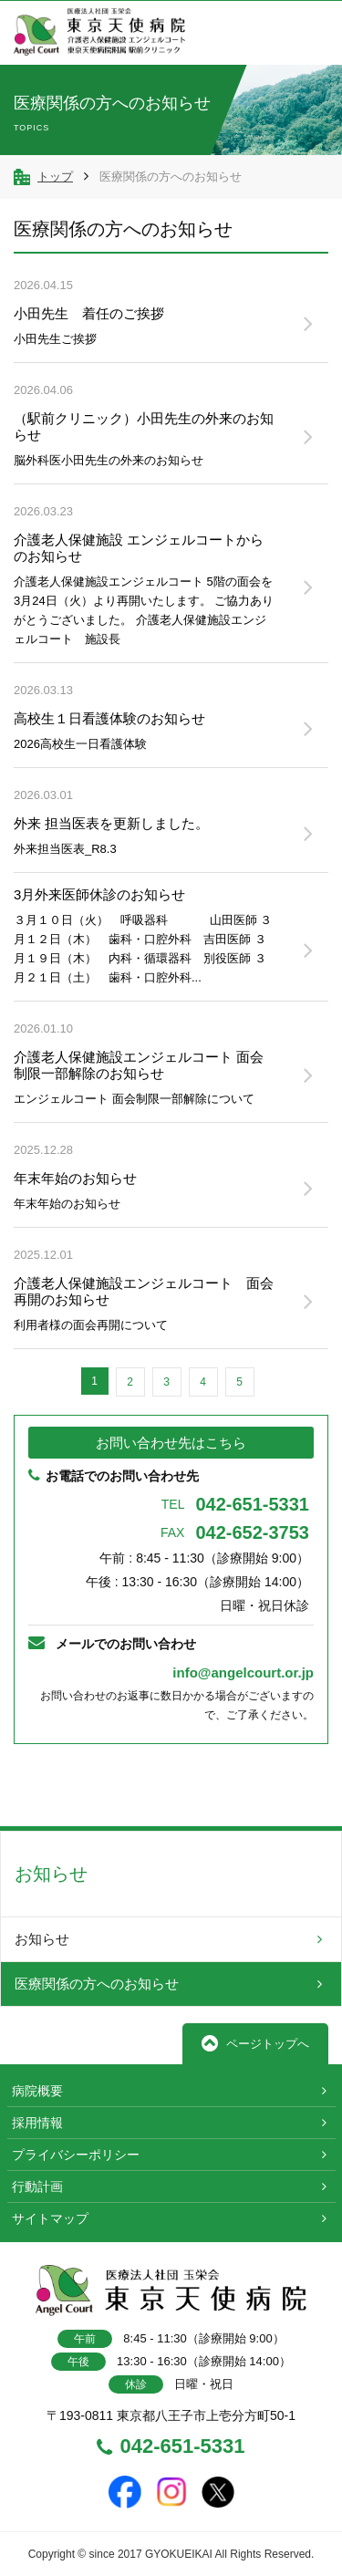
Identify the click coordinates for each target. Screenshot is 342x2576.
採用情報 (37, 2122)
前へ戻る (71, 1784)
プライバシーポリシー (76, 2154)
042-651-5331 (235, 1504)
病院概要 (37, 2090)
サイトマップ (50, 2218)
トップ (55, 176)
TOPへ (271, 1785)
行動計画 (37, 2186)
